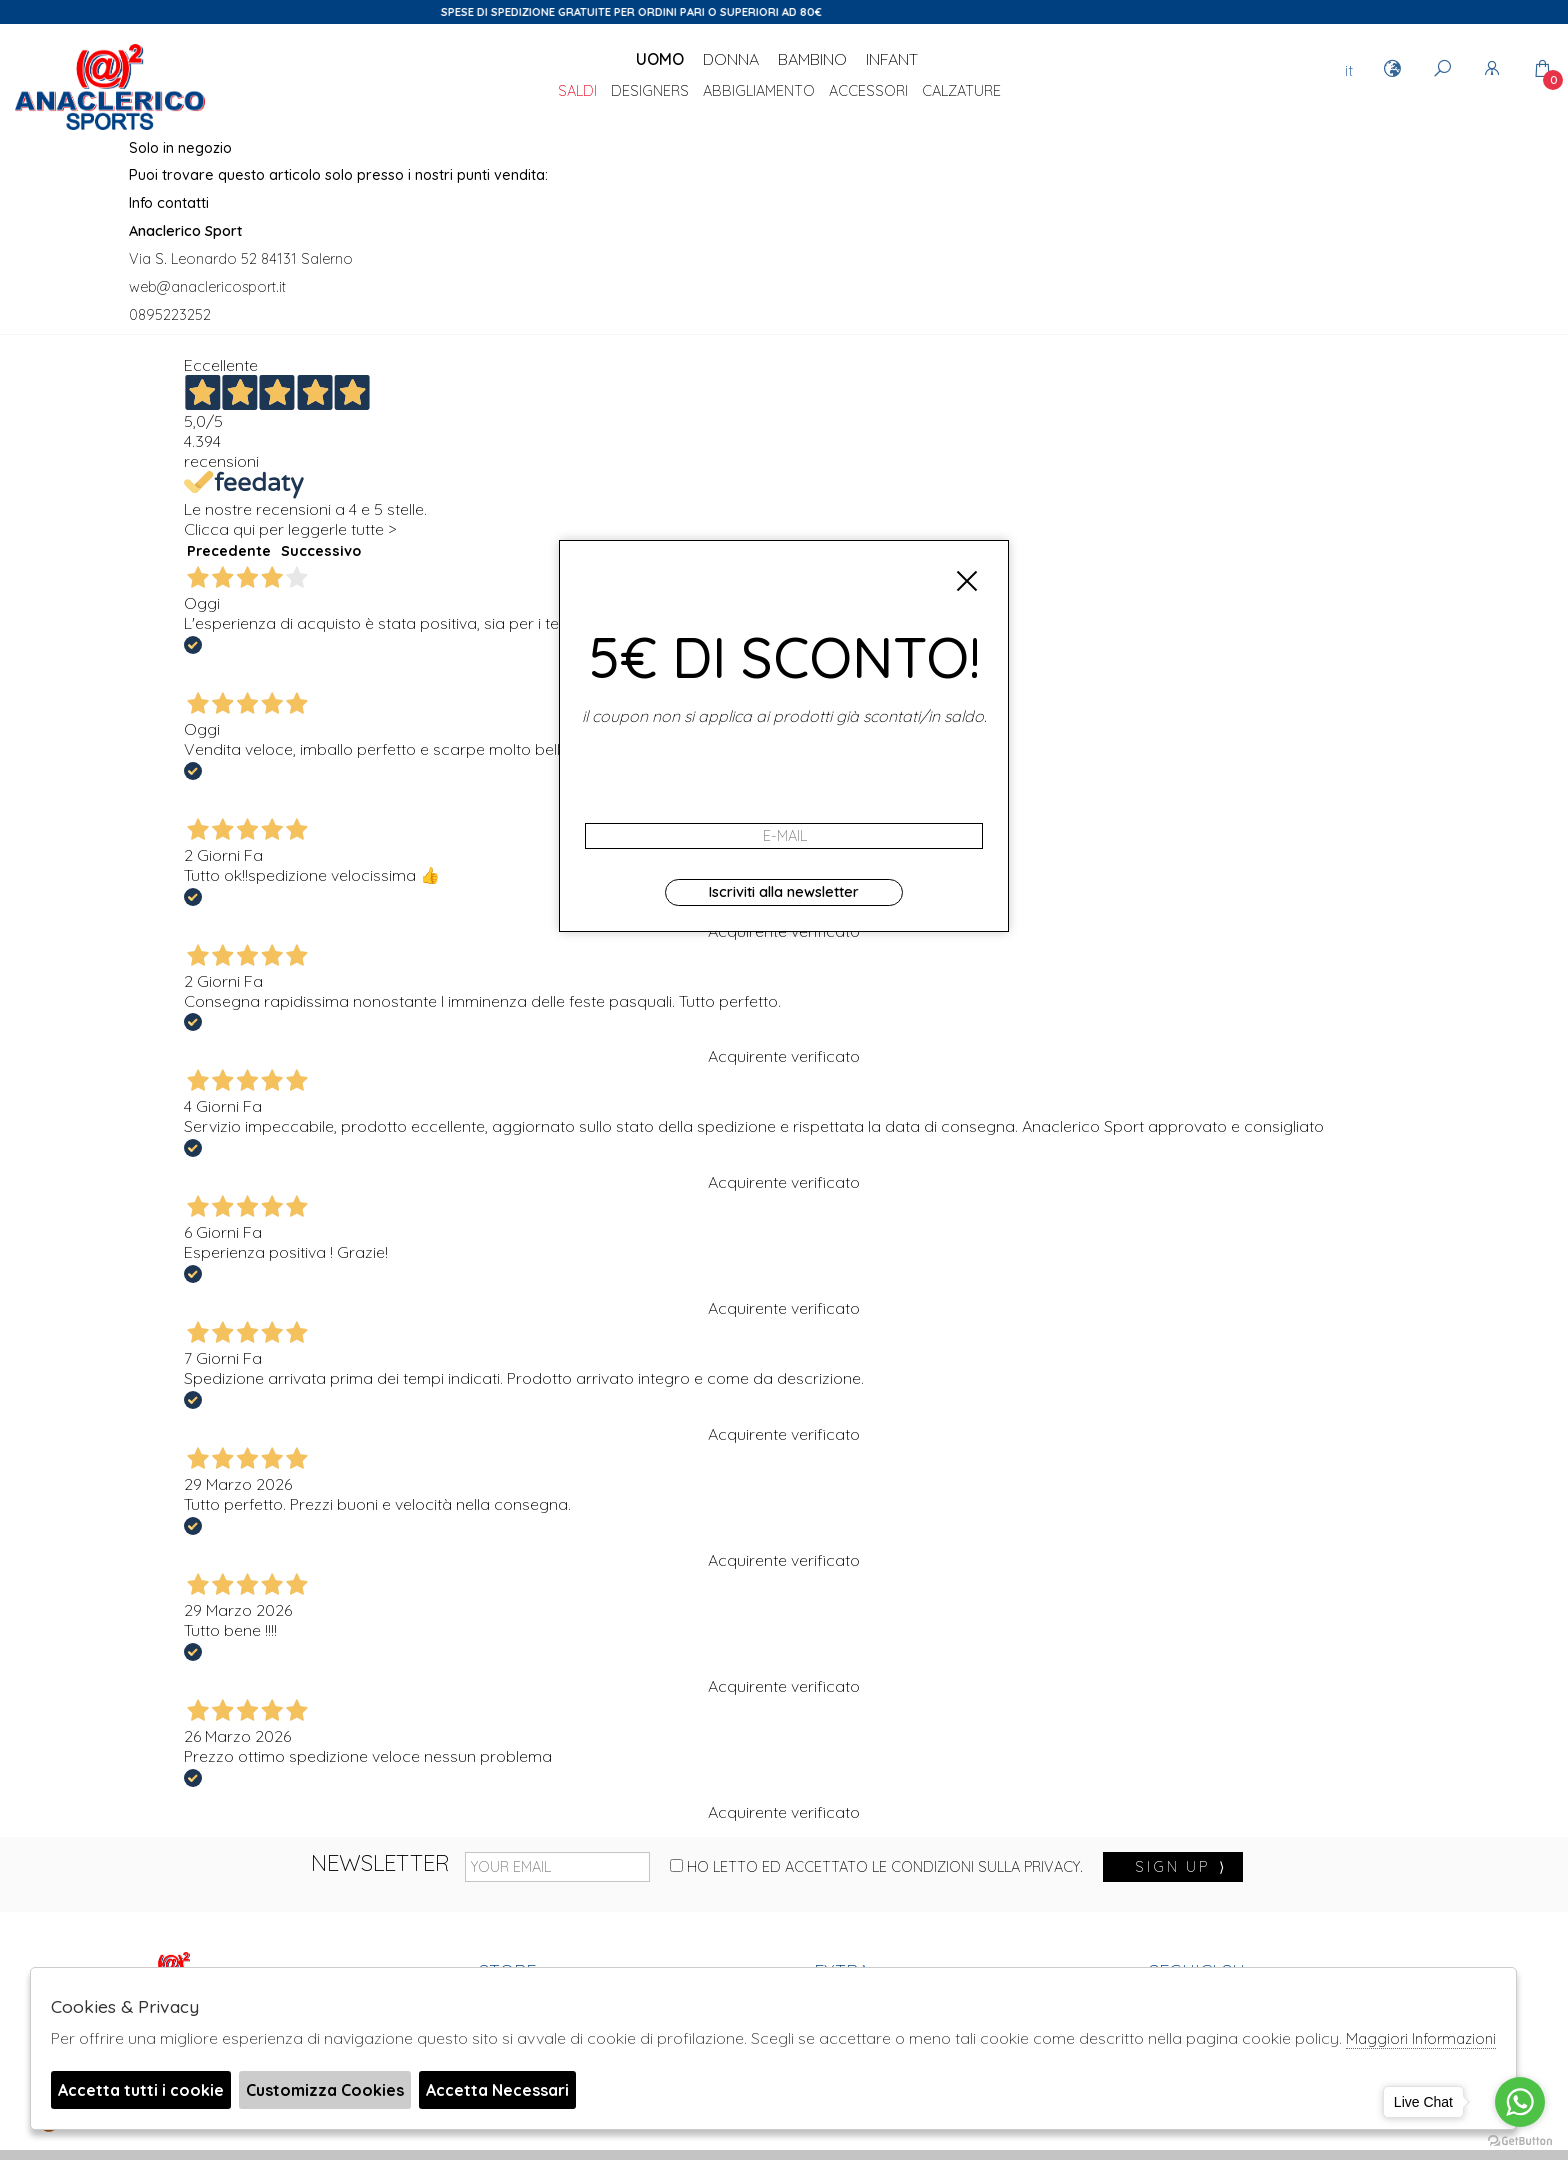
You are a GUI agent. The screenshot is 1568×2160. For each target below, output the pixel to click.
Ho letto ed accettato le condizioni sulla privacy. (876, 1867)
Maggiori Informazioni (1421, 2038)
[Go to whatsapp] (1520, 2102)
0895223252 (170, 315)
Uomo (660, 59)
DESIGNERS (650, 92)
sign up (1181, 1867)
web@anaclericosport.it (207, 287)
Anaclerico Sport (110, 89)
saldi (577, 92)
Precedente (229, 551)
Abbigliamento (759, 92)
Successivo (321, 551)
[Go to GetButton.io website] (1520, 2140)
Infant (892, 59)
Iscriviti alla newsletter (784, 892)
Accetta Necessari (497, 2090)
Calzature (961, 92)
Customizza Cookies (325, 2090)
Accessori (868, 92)
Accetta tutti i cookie (141, 2090)
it (1349, 70)
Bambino (812, 59)
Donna (731, 59)
